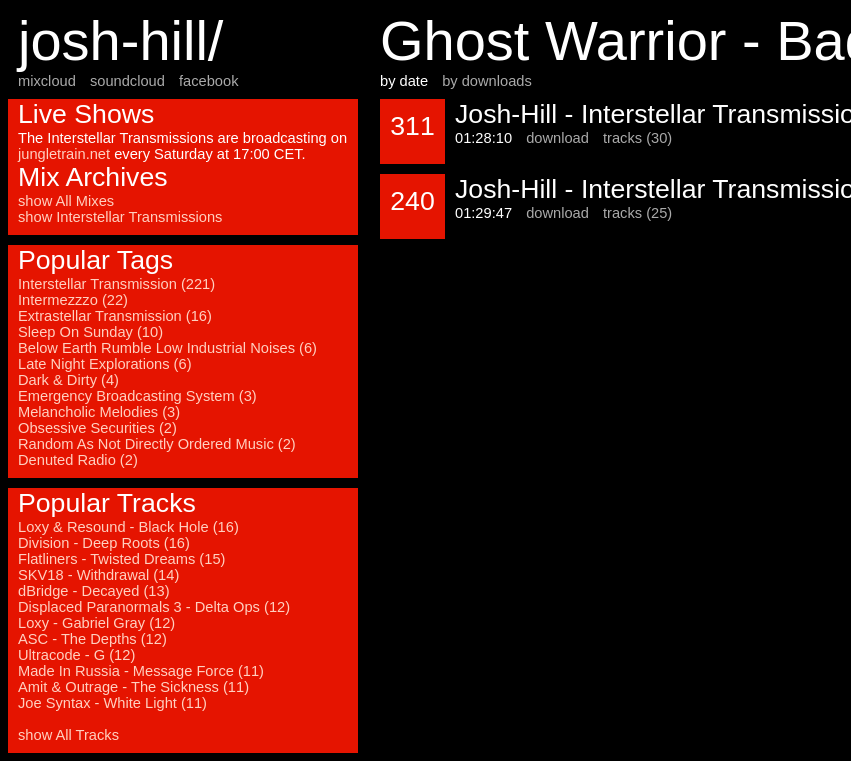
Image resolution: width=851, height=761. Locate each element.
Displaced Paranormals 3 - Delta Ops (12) (154, 607)
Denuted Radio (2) (78, 460)
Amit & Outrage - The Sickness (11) (133, 687)
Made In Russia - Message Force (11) (141, 671)
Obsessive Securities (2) (97, 428)
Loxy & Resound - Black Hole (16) (128, 527)
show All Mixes (66, 201)
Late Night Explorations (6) (105, 364)
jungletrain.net (64, 154)
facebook (208, 81)
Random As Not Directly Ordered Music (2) (157, 444)
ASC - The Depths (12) (92, 639)
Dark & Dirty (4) (68, 380)
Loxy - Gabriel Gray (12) (96, 623)
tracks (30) (637, 138)
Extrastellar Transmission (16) (115, 316)
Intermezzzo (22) (73, 300)
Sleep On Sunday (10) (90, 332)
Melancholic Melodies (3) (99, 412)
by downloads (487, 81)
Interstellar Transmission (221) (116, 284)
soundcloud (127, 81)
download (557, 138)
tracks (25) (637, 213)
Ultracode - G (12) (76, 655)
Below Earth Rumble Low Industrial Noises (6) (167, 348)
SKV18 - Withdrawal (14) (98, 575)
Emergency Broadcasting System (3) (137, 396)
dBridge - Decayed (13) (94, 591)
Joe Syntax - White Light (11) (112, 703)
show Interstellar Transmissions (120, 217)
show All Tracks (68, 735)
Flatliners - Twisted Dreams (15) (121, 559)
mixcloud (47, 81)
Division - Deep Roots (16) (104, 543)
